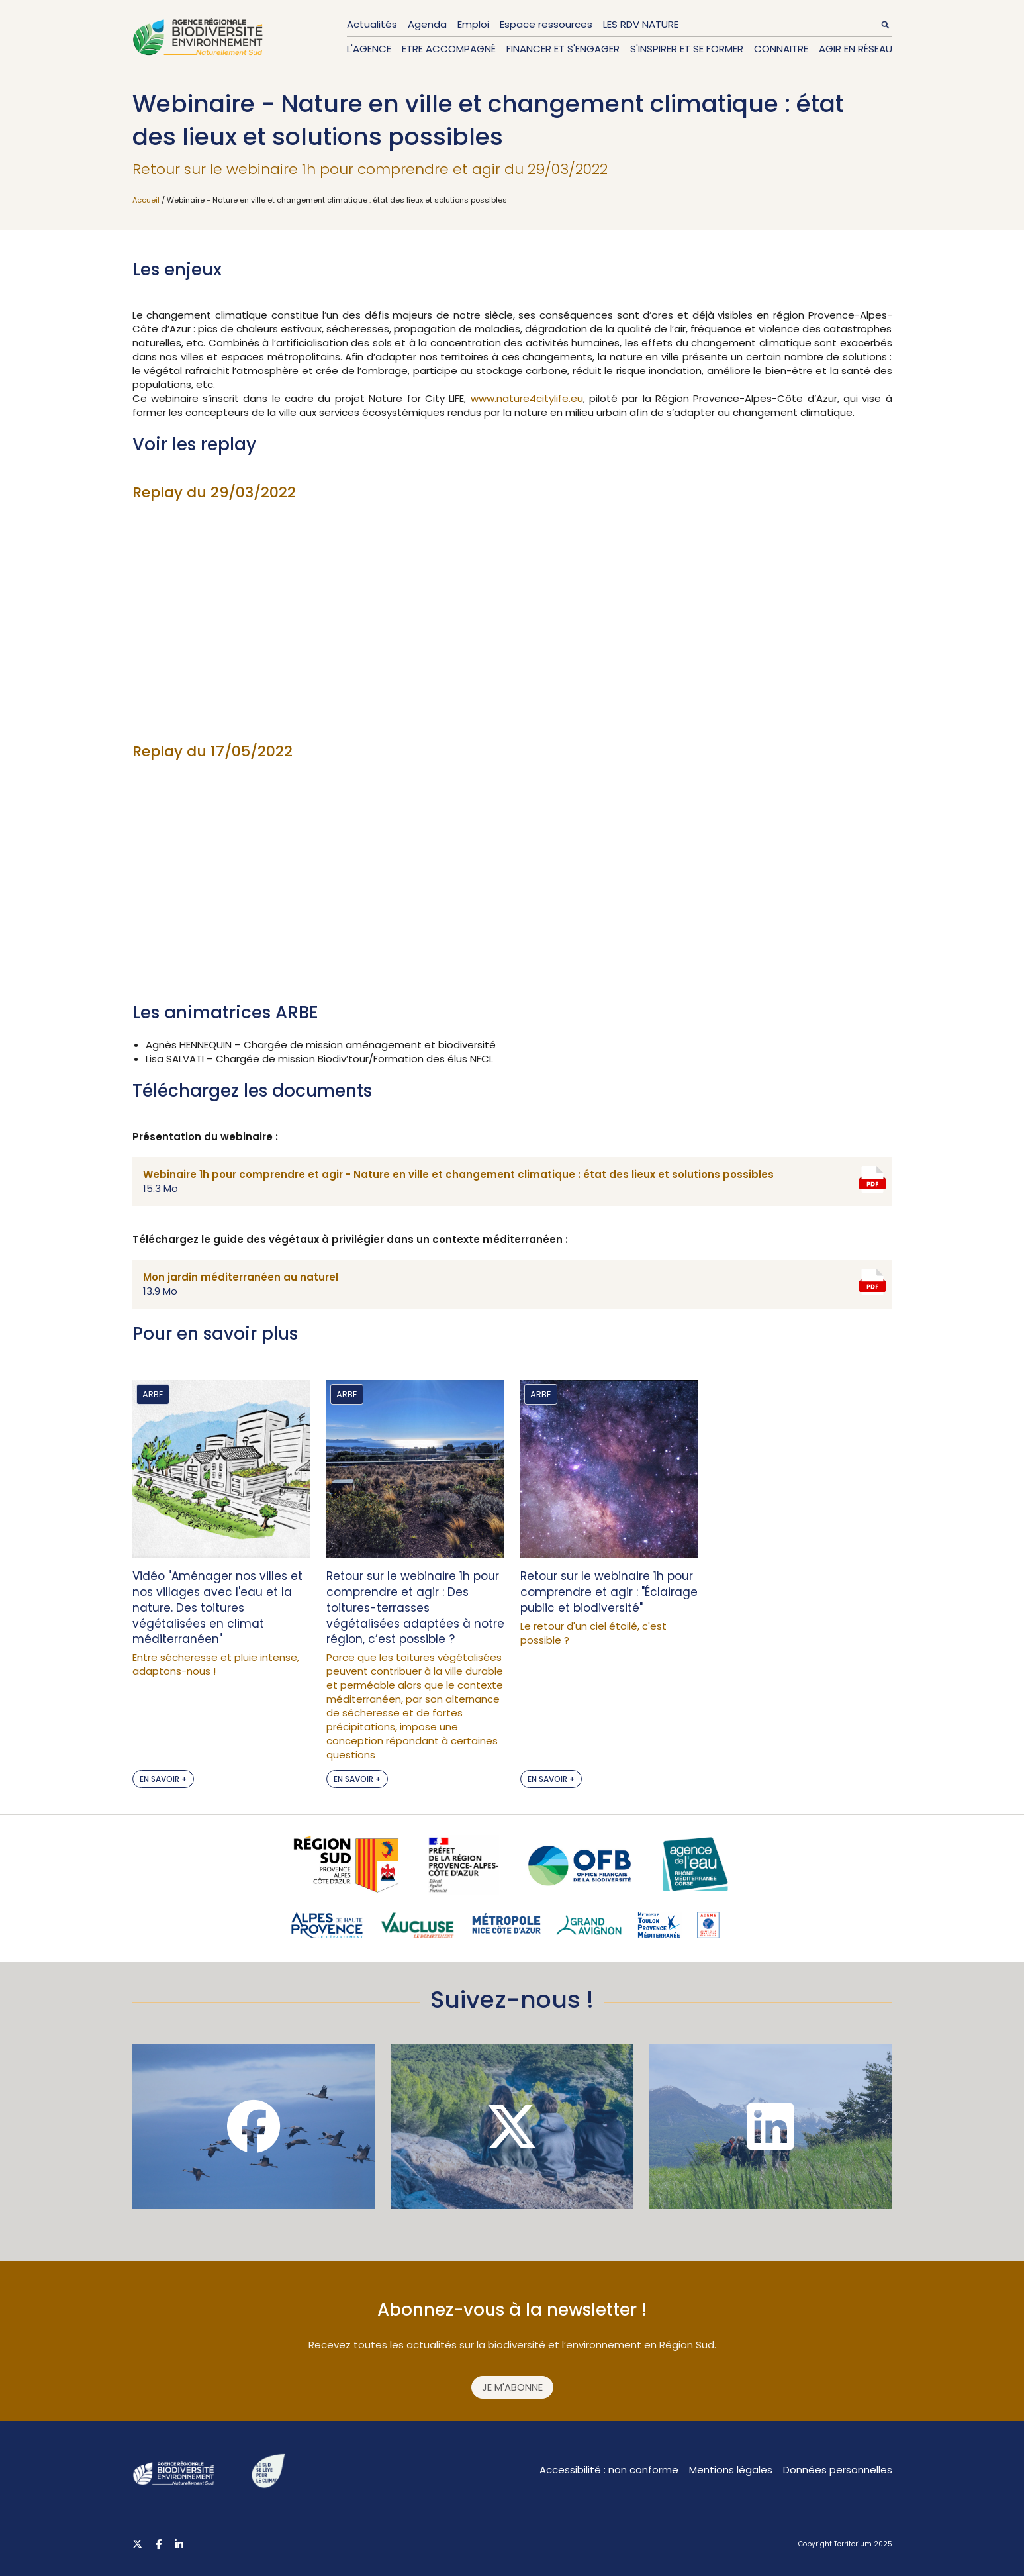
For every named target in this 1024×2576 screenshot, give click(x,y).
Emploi (473, 24)
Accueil (146, 200)
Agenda (427, 24)
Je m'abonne (512, 2387)
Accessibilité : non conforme (608, 2470)
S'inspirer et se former (686, 49)
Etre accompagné (449, 49)
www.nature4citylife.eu (527, 398)
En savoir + (163, 1779)
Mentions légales (730, 2470)
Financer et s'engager (563, 49)
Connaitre (781, 49)
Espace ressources (546, 24)
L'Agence (369, 49)
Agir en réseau (855, 49)
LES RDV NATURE (640, 24)
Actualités (372, 24)
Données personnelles (837, 2470)
